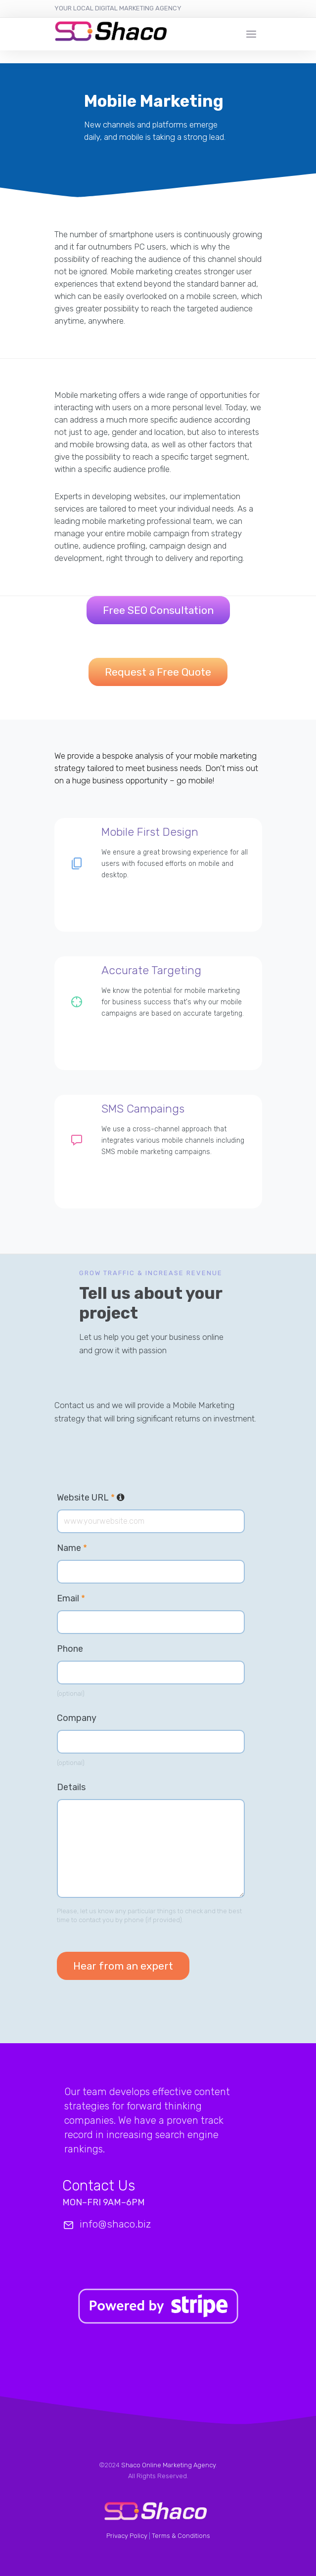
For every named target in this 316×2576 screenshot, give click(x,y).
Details (71, 1787)
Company (76, 1718)
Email (71, 1598)
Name (72, 1548)
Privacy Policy (126, 2535)
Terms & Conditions (181, 2535)
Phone (70, 1649)
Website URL (91, 1498)
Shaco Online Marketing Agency (168, 2465)
